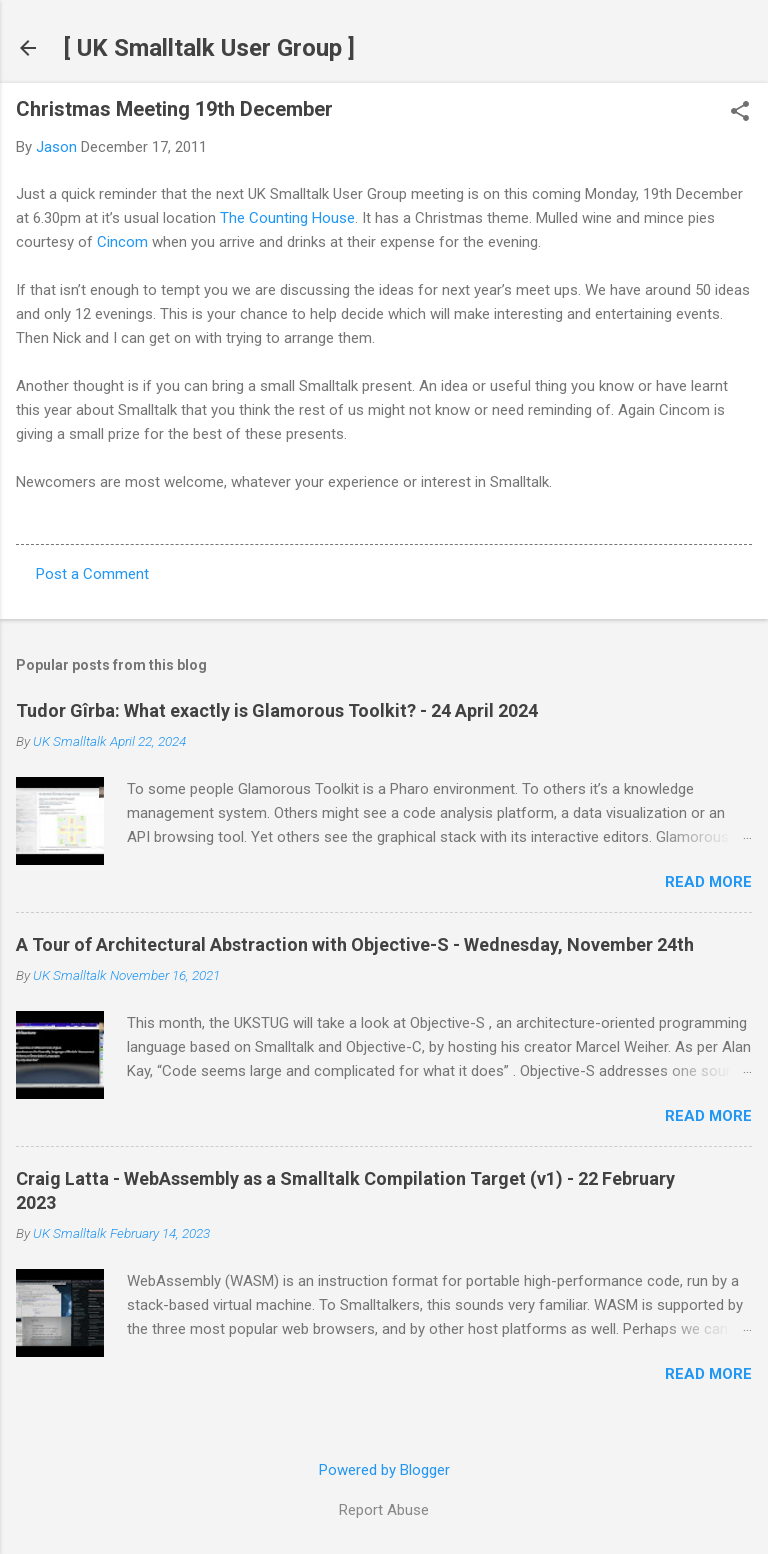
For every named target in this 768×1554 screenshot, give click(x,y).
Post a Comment (92, 574)
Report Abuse (384, 1510)
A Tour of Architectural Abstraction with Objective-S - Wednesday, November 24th (355, 944)
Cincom (122, 242)
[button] (740, 113)
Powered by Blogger (384, 1470)
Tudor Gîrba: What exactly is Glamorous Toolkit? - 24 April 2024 (277, 710)
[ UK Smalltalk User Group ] (209, 48)
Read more (708, 882)
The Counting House (287, 218)
